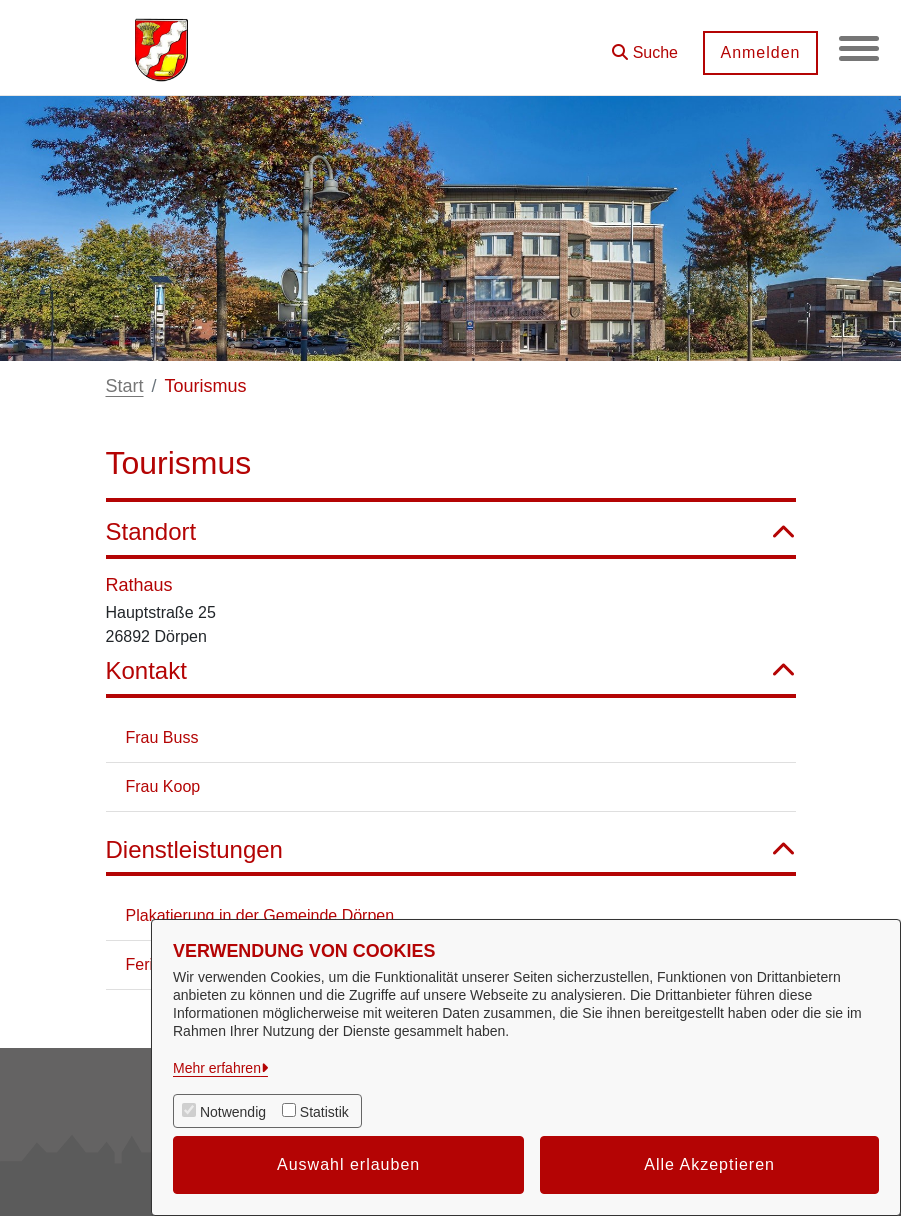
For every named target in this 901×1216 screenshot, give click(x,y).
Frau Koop (163, 786)
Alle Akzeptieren (709, 1164)
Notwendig (233, 1112)
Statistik (324, 1112)
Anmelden (760, 52)
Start (125, 386)
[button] (645, 45)
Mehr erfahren (217, 1068)
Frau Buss (162, 737)
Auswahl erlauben (348, 1164)
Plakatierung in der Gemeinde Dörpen (260, 915)
